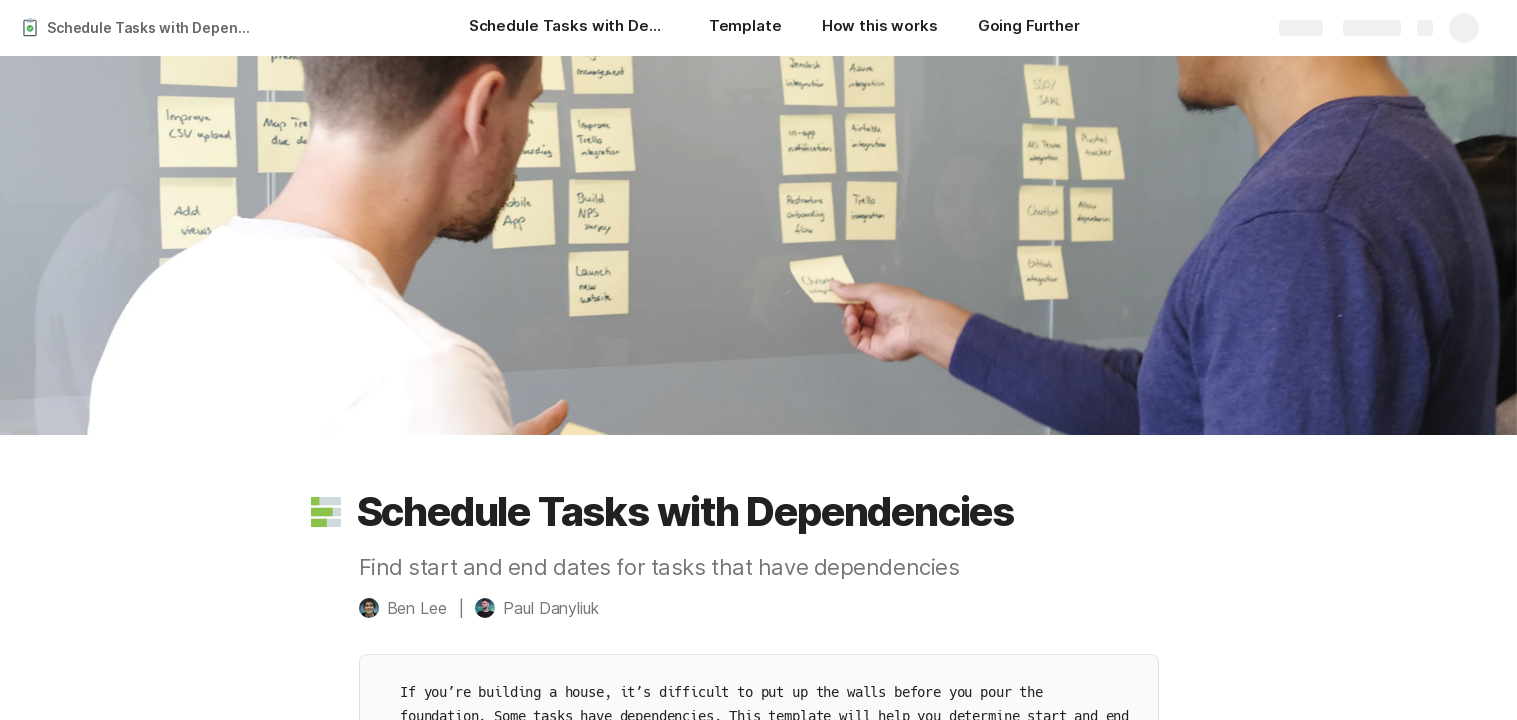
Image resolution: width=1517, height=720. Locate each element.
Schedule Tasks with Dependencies (153, 27)
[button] (326, 512)
